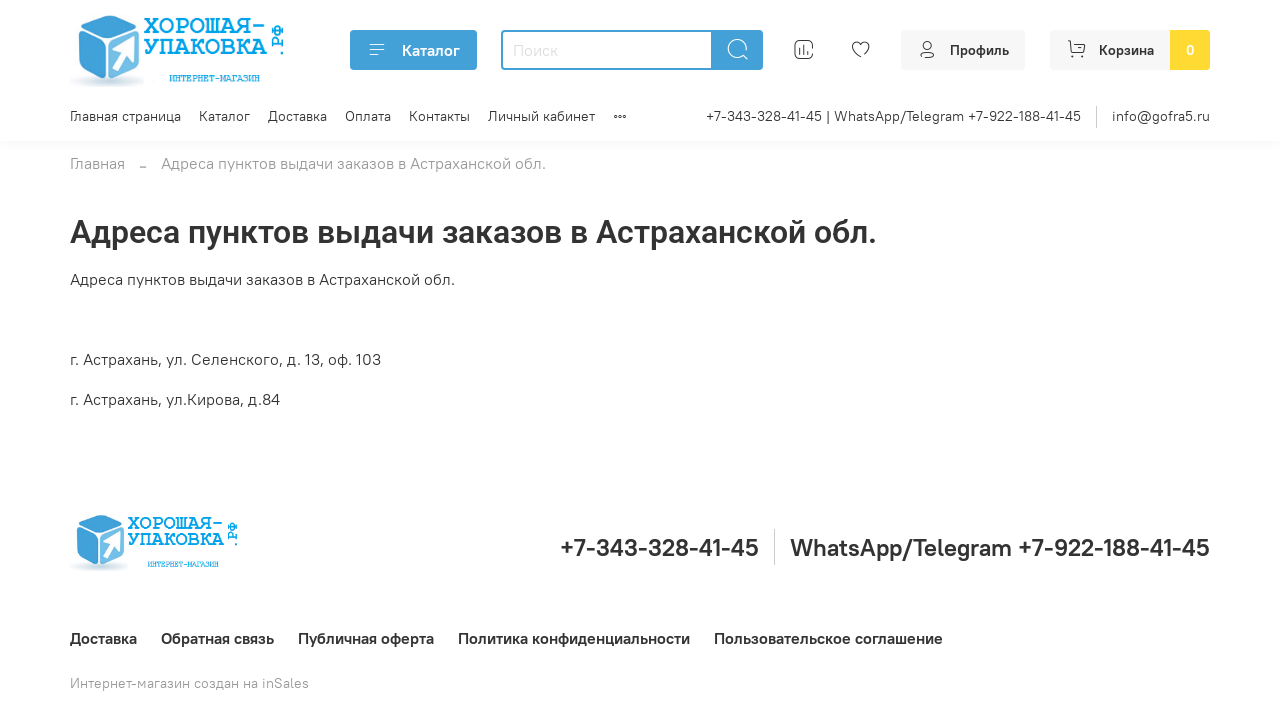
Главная (97, 163)
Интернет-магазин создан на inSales (189, 683)
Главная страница (125, 116)
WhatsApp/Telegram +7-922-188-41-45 (1000, 547)
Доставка (297, 116)
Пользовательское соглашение (828, 638)
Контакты (439, 116)
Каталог (413, 50)
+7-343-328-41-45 (659, 547)
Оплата (368, 116)
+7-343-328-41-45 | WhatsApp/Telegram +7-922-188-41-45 (893, 116)
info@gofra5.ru (1161, 116)
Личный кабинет (541, 116)
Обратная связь (217, 638)
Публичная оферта (366, 638)
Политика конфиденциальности (574, 638)
